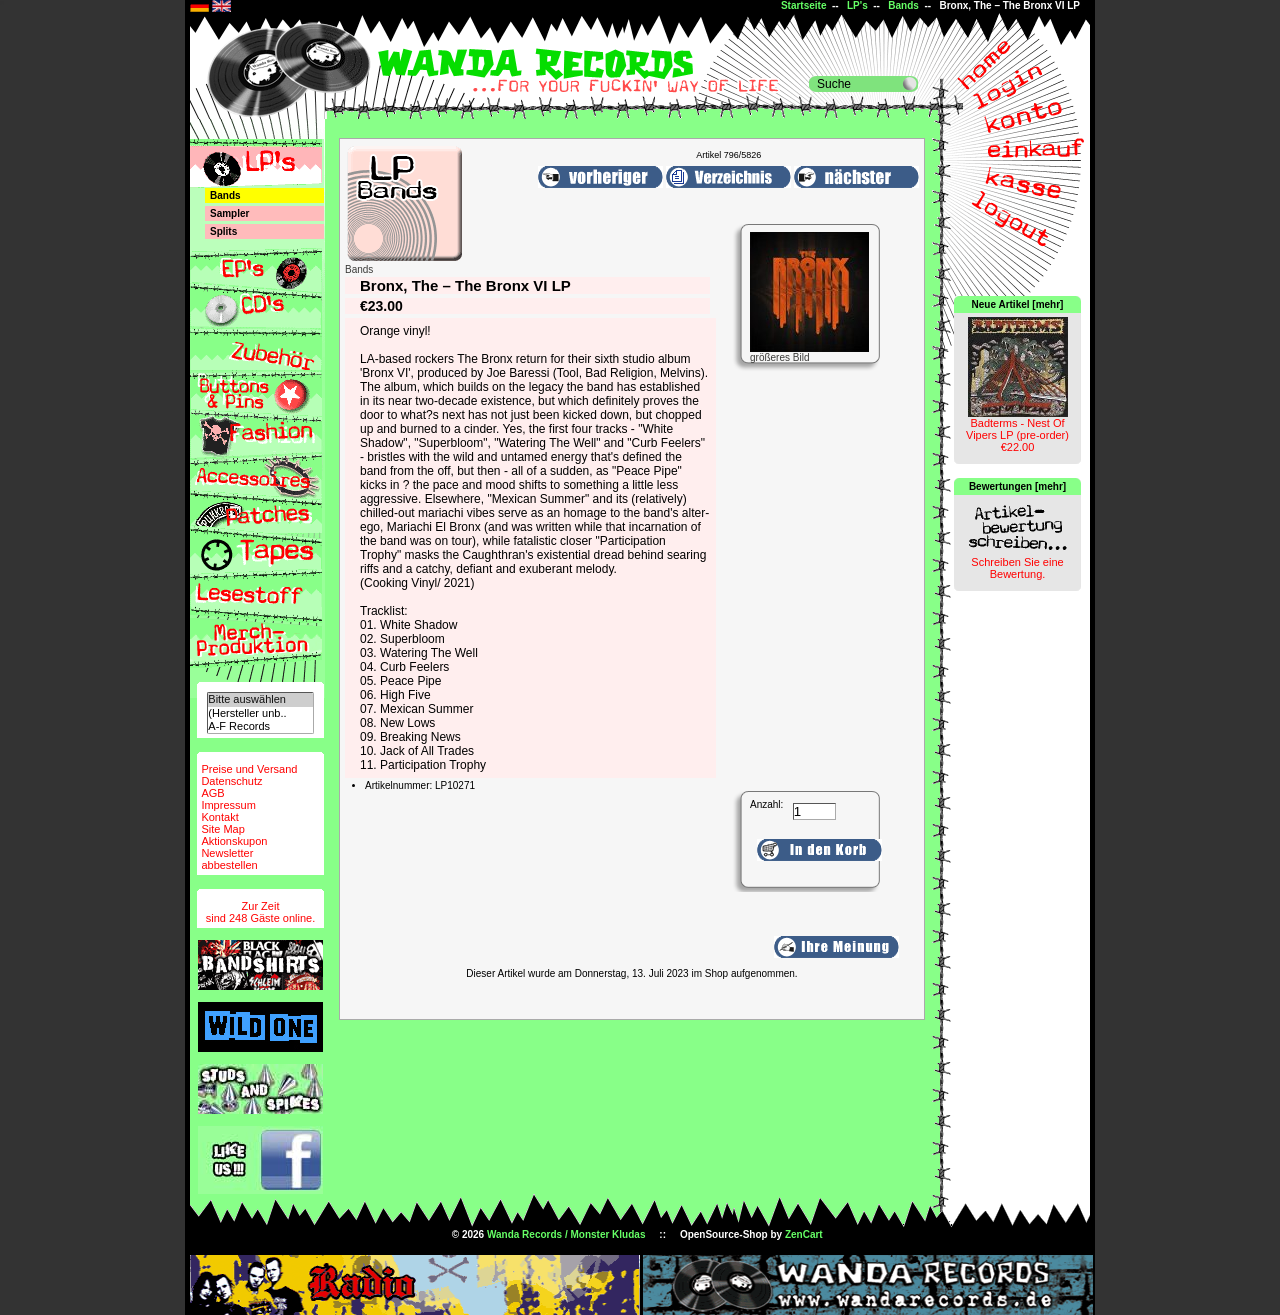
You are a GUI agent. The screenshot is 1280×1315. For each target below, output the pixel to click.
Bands (903, 5)
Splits (223, 231)
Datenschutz (231, 781)
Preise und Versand (249, 769)
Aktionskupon (234, 841)
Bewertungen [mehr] (1017, 486)
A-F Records (260, 726)
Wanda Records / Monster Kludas (566, 1234)
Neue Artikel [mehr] (1018, 304)
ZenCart (804, 1234)
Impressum (228, 805)
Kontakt (219, 817)
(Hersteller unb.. (260, 713)
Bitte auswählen (260, 699)
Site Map (222, 829)
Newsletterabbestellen (229, 859)
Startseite (804, 5)
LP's (857, 5)
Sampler (229, 213)
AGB (212, 793)
